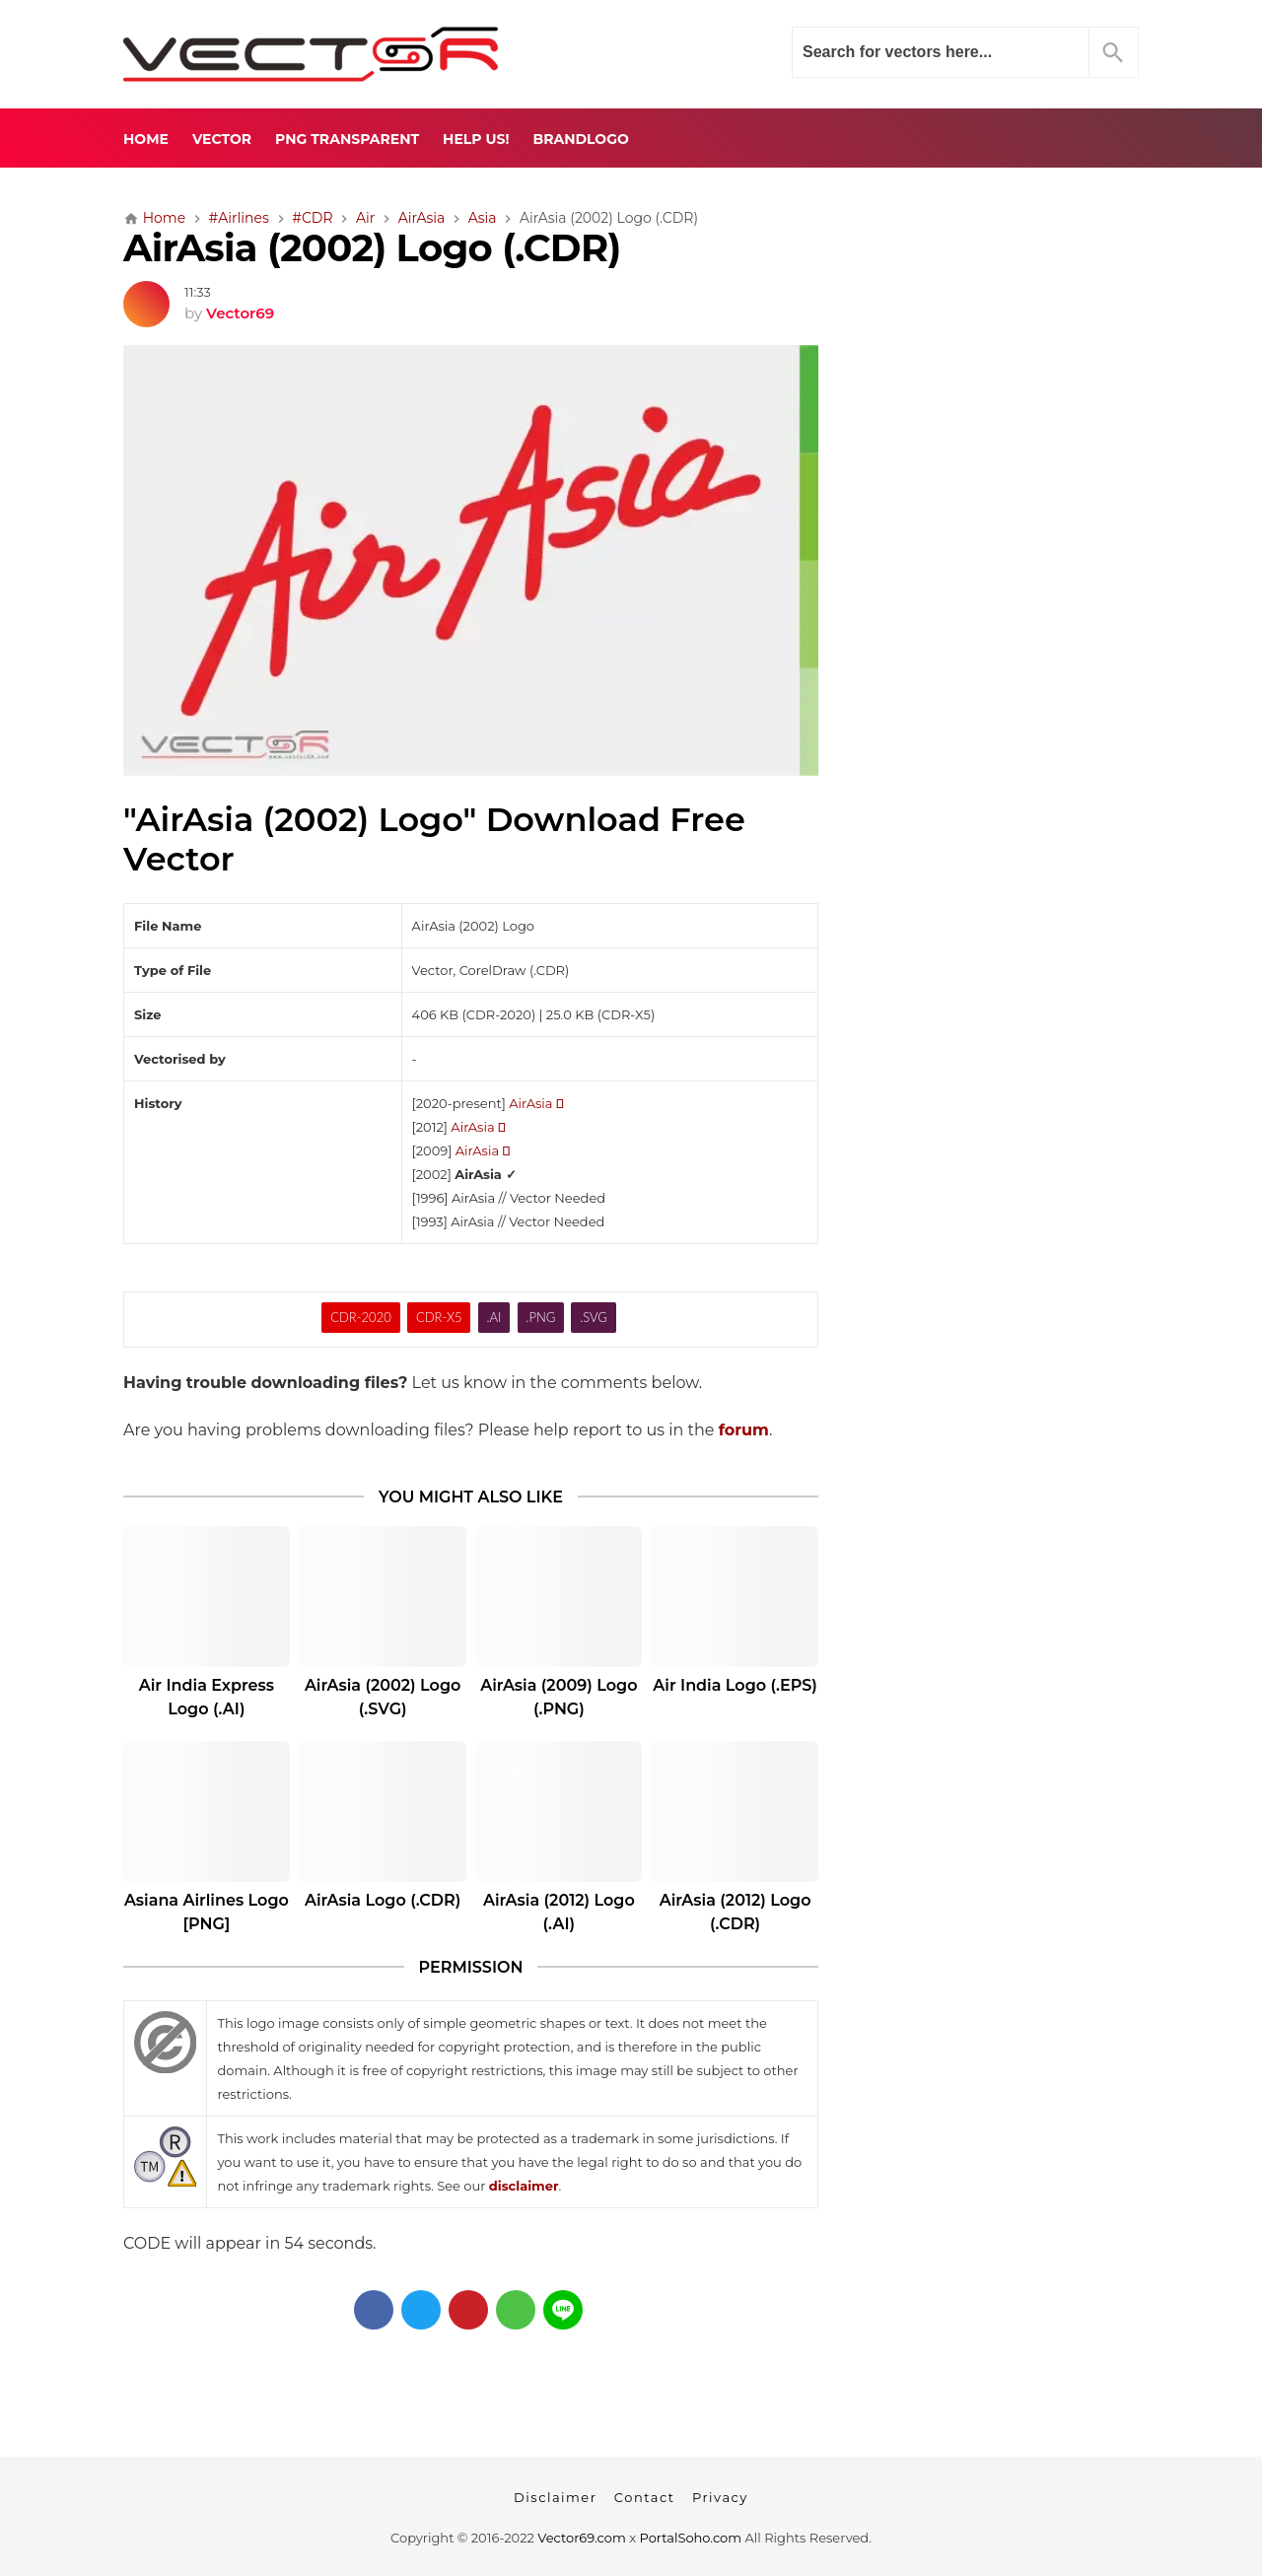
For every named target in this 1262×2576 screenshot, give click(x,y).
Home (146, 139)
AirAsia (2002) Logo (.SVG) (382, 1697)
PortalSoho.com (691, 2537)
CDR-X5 (439, 1317)
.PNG (540, 1317)
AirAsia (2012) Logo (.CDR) (735, 1912)
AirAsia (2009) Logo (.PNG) (558, 1697)
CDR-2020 (360, 1317)
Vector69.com (581, 2537)
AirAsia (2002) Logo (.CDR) (371, 248)
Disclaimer (555, 2497)
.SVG (593, 1317)
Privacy (720, 2497)
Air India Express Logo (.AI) (206, 1697)
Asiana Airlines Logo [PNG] (206, 1912)
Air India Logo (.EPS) (735, 1685)
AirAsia (536, 1103)
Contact (644, 2497)
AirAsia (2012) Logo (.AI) (559, 1912)
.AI (494, 1317)
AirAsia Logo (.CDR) (382, 1900)
